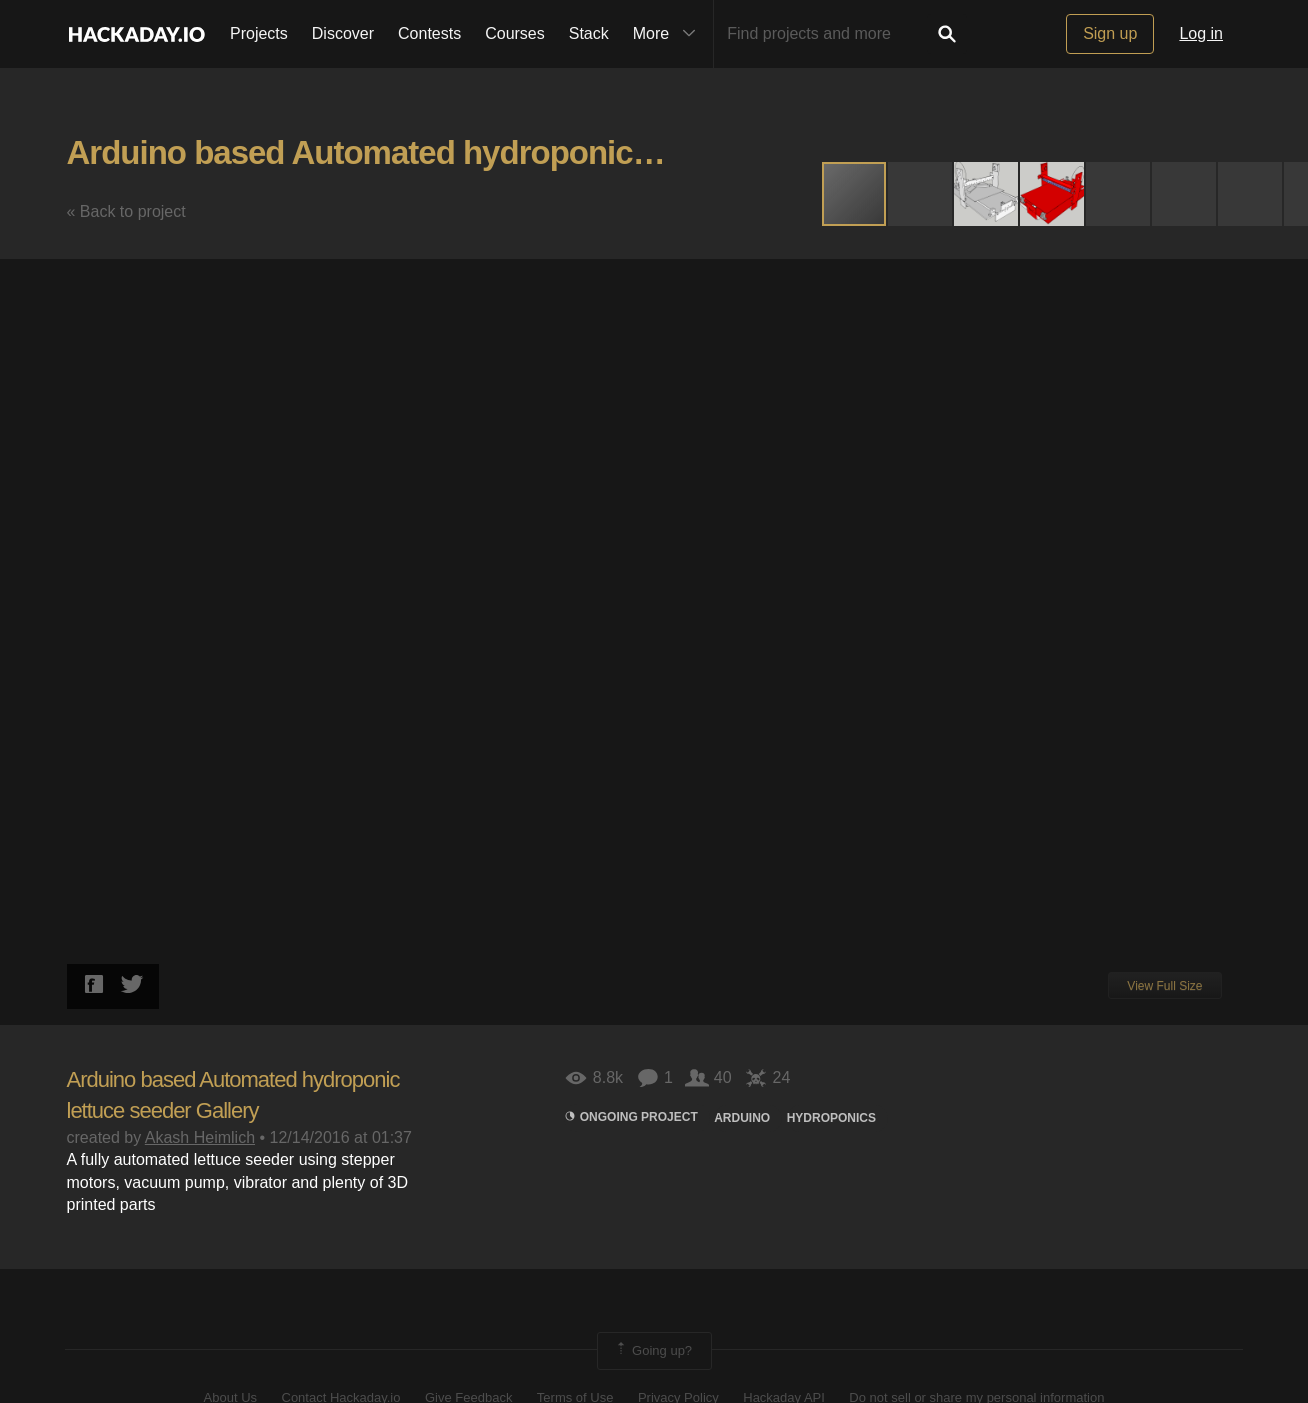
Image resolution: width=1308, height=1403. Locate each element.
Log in (1201, 33)
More (669, 34)
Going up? (653, 1351)
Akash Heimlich (200, 1137)
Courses (515, 33)
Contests (429, 33)
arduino (742, 1118)
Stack (589, 33)
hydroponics (831, 1118)
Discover (343, 33)
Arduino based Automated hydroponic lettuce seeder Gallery (514, 152)
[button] (921, 194)
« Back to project (126, 211)
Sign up (1110, 33)
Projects (259, 33)
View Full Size (1164, 986)
